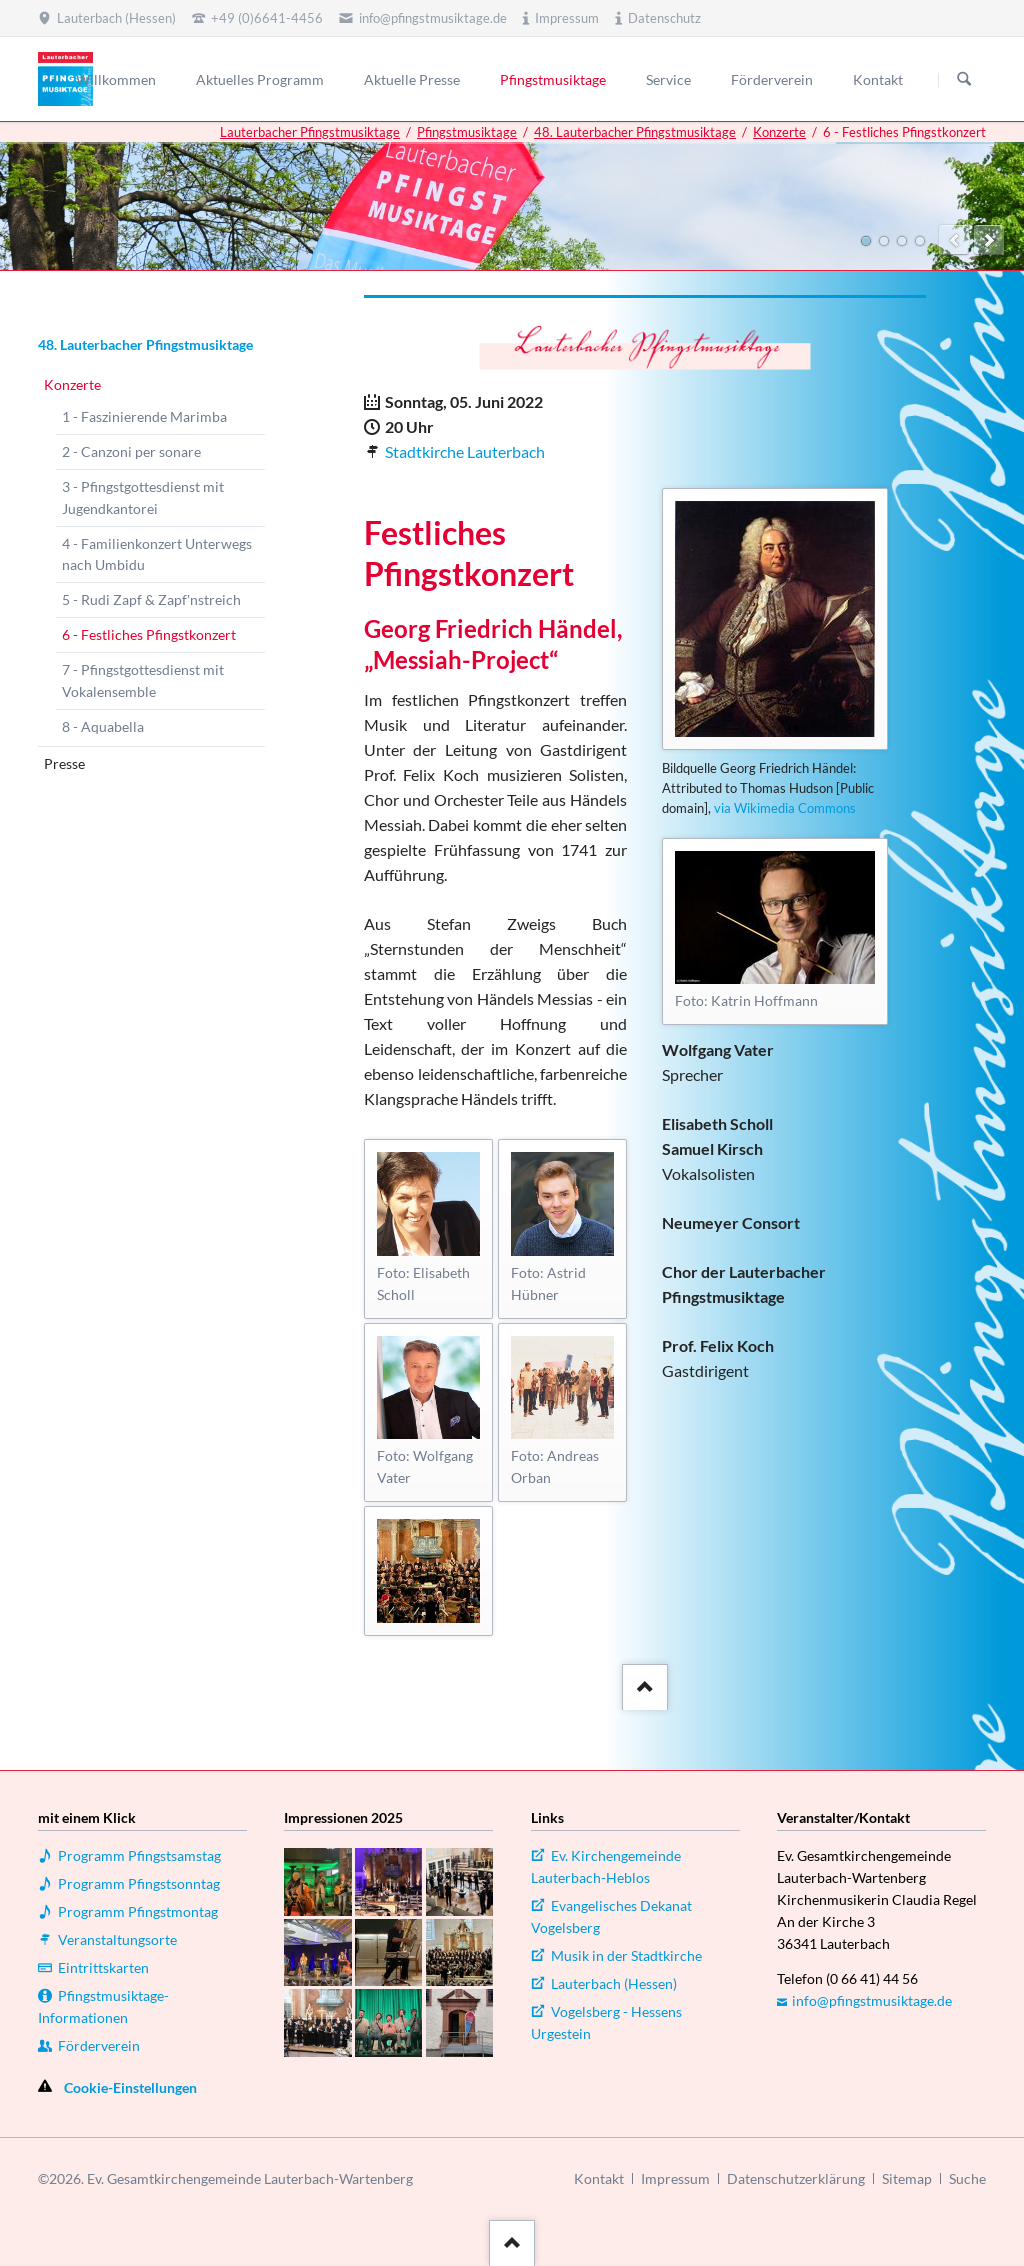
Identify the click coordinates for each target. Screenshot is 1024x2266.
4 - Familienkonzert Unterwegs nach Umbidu (157, 554)
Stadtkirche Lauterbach (465, 451)
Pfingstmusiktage (467, 132)
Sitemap (907, 2178)
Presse (64, 763)
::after (642, 1683)
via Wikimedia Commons (785, 808)
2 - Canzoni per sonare (131, 451)
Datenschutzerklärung (796, 2178)
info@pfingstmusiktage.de (872, 2000)
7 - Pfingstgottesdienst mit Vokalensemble (143, 680)
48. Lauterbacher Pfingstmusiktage (635, 132)
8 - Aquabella (103, 726)
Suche (967, 2178)
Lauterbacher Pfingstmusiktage (310, 132)
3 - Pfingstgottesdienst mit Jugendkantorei (143, 497)
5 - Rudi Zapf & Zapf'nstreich (151, 599)
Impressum (675, 2178)
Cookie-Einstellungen (130, 2087)
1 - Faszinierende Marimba (144, 416)
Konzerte (779, 132)
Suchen (964, 80)
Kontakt (599, 2178)
